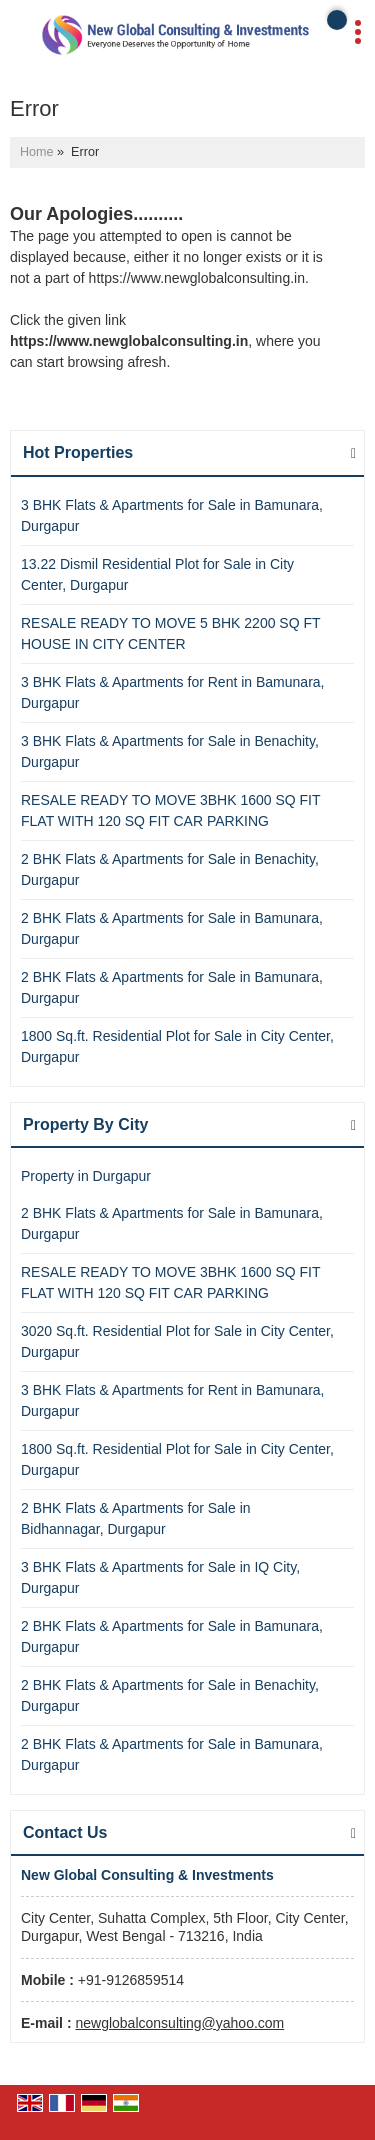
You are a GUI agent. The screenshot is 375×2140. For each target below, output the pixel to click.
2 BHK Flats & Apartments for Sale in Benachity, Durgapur (170, 869)
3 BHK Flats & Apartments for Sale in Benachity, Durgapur (170, 751)
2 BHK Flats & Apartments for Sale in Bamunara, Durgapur (172, 928)
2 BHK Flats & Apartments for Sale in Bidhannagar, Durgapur (136, 1518)
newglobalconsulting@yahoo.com (179, 2023)
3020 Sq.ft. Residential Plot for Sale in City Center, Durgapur (177, 1341)
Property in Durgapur (86, 1176)
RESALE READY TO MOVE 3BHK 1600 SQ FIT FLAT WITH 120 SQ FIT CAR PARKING (170, 810)
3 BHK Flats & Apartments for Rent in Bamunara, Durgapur (172, 692)
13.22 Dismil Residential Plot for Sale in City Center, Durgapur (157, 574)
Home (37, 152)
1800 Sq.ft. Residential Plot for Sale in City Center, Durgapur (177, 1046)
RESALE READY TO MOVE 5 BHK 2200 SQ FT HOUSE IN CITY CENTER (170, 633)
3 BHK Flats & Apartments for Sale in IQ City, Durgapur (160, 1577)
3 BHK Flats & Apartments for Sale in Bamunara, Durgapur (172, 515)
